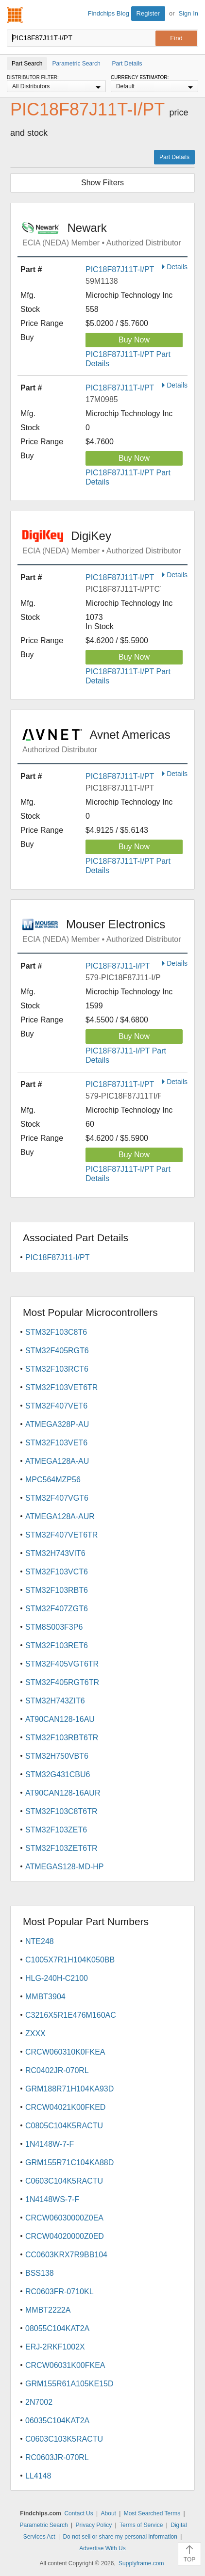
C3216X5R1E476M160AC (70, 2015)
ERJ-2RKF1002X (55, 2347)
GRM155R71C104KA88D (69, 2162)
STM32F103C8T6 (56, 1332)
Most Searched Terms (152, 2513)
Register (148, 13)
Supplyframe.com (141, 2563)
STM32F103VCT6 (56, 1572)
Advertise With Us (102, 2548)
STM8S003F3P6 (54, 1627)
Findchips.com (15, 15)
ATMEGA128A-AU (57, 1461)
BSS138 (39, 2273)
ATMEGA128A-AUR (60, 1516)
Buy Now (134, 340)
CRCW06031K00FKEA (65, 2365)
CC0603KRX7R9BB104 (66, 2255)
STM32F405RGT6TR (62, 1682)
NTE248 (39, 1941)
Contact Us (78, 2513)
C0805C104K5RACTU (64, 2126)
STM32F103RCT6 (56, 1369)
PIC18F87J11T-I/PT (119, 269)
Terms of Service (141, 2525)
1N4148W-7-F (49, 2144)
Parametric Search (43, 2525)
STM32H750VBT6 (56, 1756)
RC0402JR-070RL (57, 2070)
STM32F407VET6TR (61, 1535)
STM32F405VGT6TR (62, 1664)
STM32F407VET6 (56, 1406)
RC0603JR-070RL (57, 2457)
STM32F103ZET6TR (61, 1848)
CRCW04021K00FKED (65, 2107)
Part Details (174, 157)
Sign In (188, 13)
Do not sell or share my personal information (120, 2536)
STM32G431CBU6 (57, 1774)
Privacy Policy (94, 2525)
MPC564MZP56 (53, 1479)
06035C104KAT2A (57, 2420)
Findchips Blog (108, 13)
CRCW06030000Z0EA (64, 2218)
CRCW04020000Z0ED (64, 2236)
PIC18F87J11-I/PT (117, 966)
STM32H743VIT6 (55, 1553)
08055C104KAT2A (57, 2328)
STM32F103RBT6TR (61, 1738)
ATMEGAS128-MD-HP (64, 1867)
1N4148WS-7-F (52, 2199)
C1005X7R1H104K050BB (70, 1960)
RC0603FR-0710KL (59, 2291)
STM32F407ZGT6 (56, 1608)
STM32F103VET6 (56, 1443)
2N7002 (38, 2402)
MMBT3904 (45, 1997)
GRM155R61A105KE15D (69, 2384)
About (108, 2513)
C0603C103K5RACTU (64, 2439)
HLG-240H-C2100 (56, 1978)
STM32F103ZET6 (56, 1830)
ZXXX (35, 2033)
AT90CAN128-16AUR (62, 1793)
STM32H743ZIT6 (55, 1701)
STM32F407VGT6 (56, 1498)
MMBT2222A (47, 2310)
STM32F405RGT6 (57, 1350)
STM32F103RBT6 (56, 1590)
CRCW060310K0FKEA (65, 2052)
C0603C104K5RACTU (64, 2181)
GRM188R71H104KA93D (69, 2089)
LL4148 (38, 2476)
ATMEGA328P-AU (57, 1424)
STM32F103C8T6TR (61, 1811)
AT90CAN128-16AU (60, 1719)
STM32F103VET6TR (61, 1387)
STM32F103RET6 (56, 1645)
